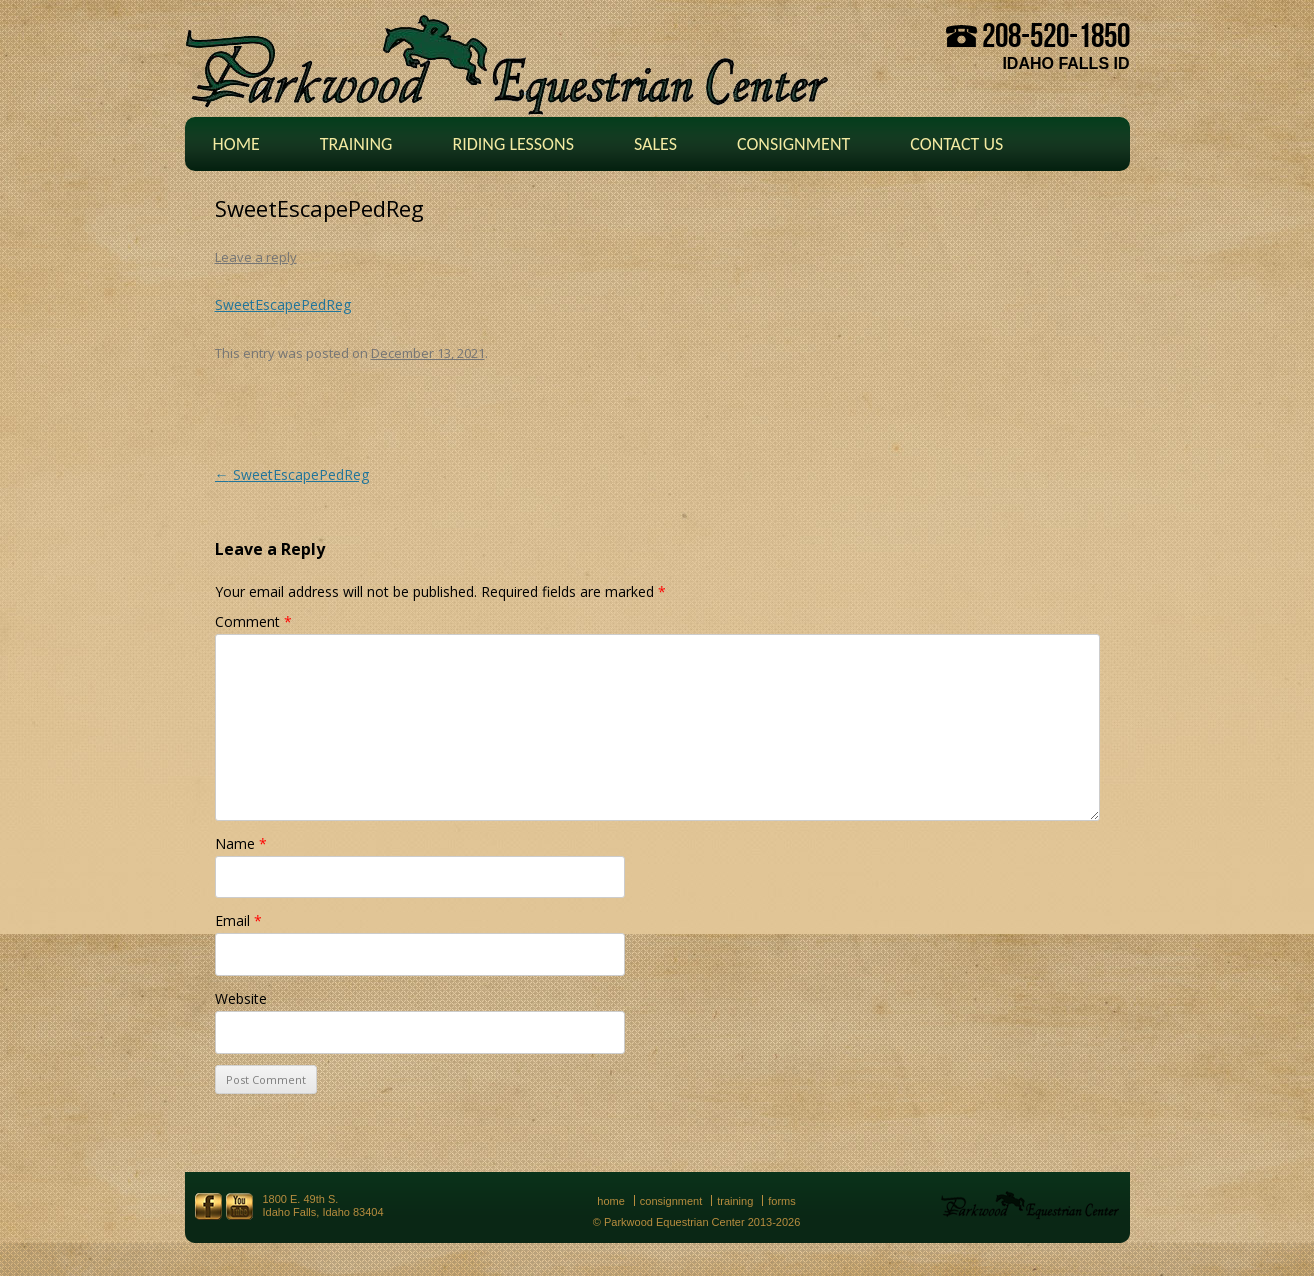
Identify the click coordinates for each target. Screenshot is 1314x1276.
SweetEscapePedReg (283, 304)
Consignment (793, 144)
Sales (655, 144)
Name (241, 843)
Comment (253, 621)
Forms (782, 1201)
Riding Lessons (513, 144)
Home (236, 144)
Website (241, 998)
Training (356, 144)
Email (238, 920)
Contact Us (956, 144)
